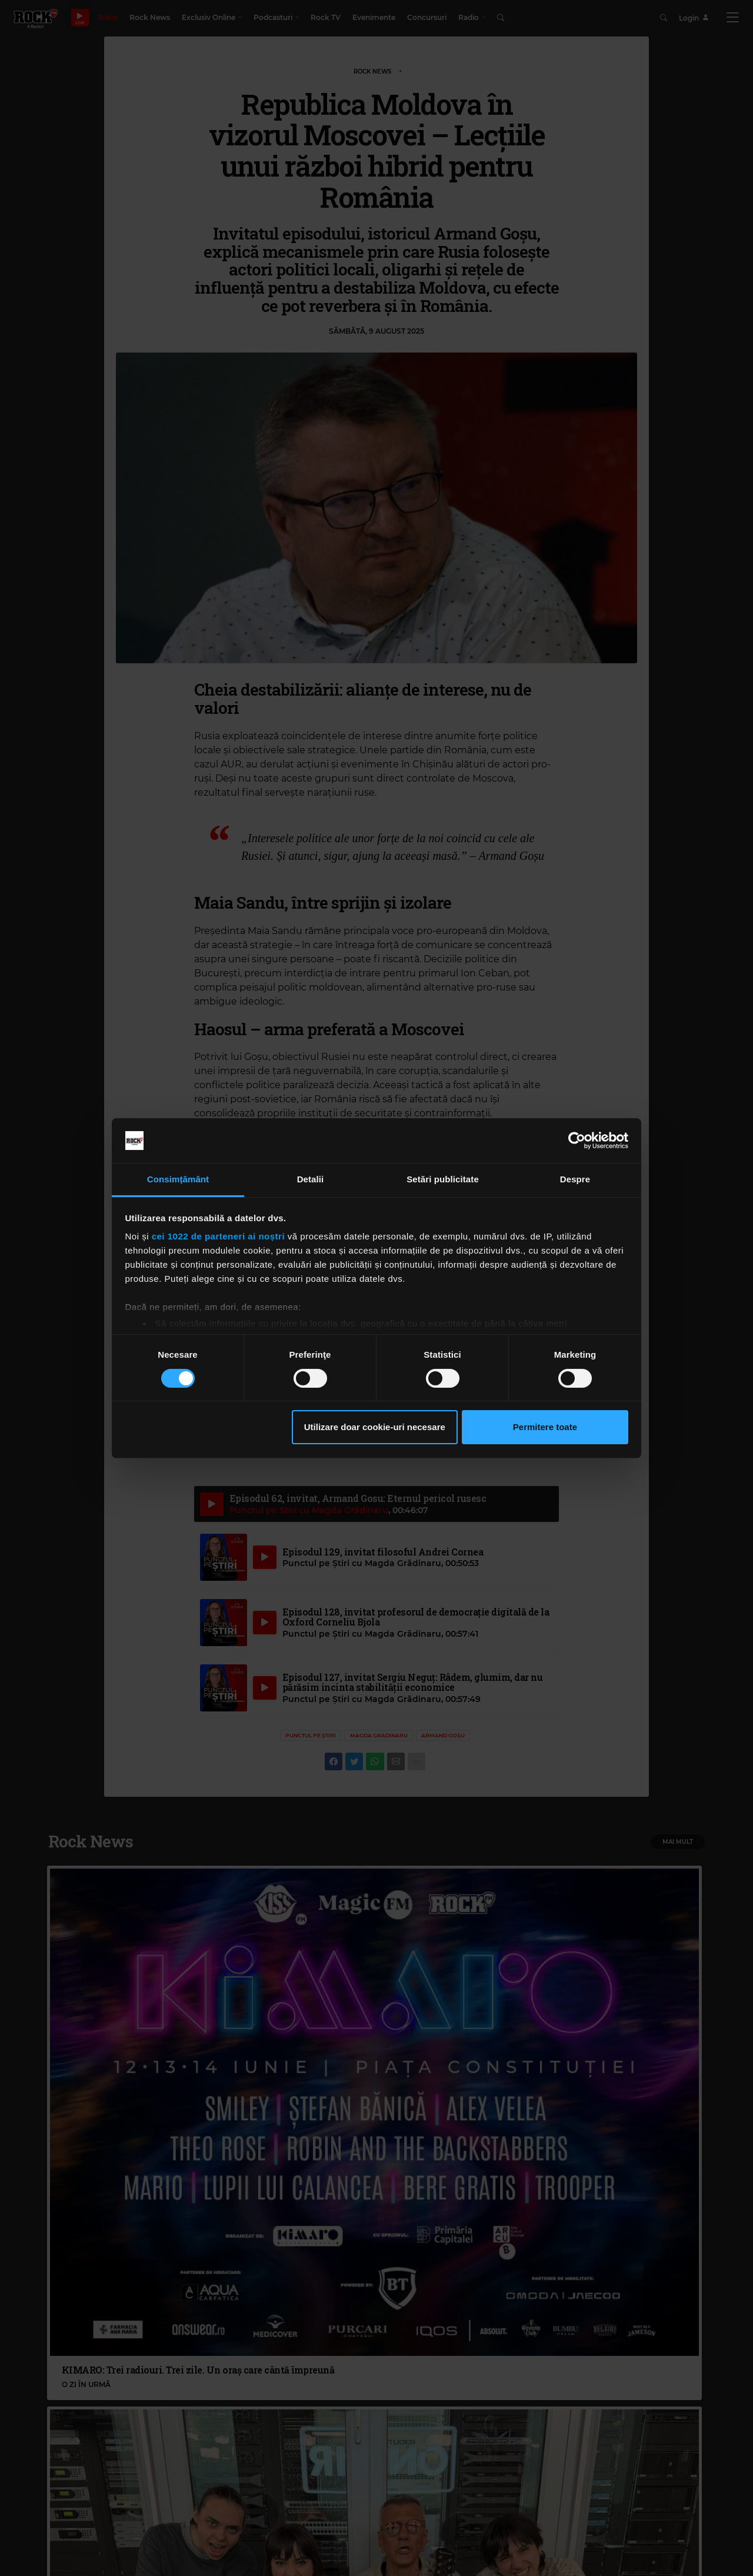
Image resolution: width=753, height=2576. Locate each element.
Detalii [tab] (310, 1179)
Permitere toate (545, 1427)
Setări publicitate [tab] (443, 1179)
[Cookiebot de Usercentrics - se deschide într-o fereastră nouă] (576, 1140)
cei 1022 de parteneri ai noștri (218, 1236)
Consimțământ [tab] (178, 1179)
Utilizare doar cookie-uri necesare (374, 1427)
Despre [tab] (575, 1179)
